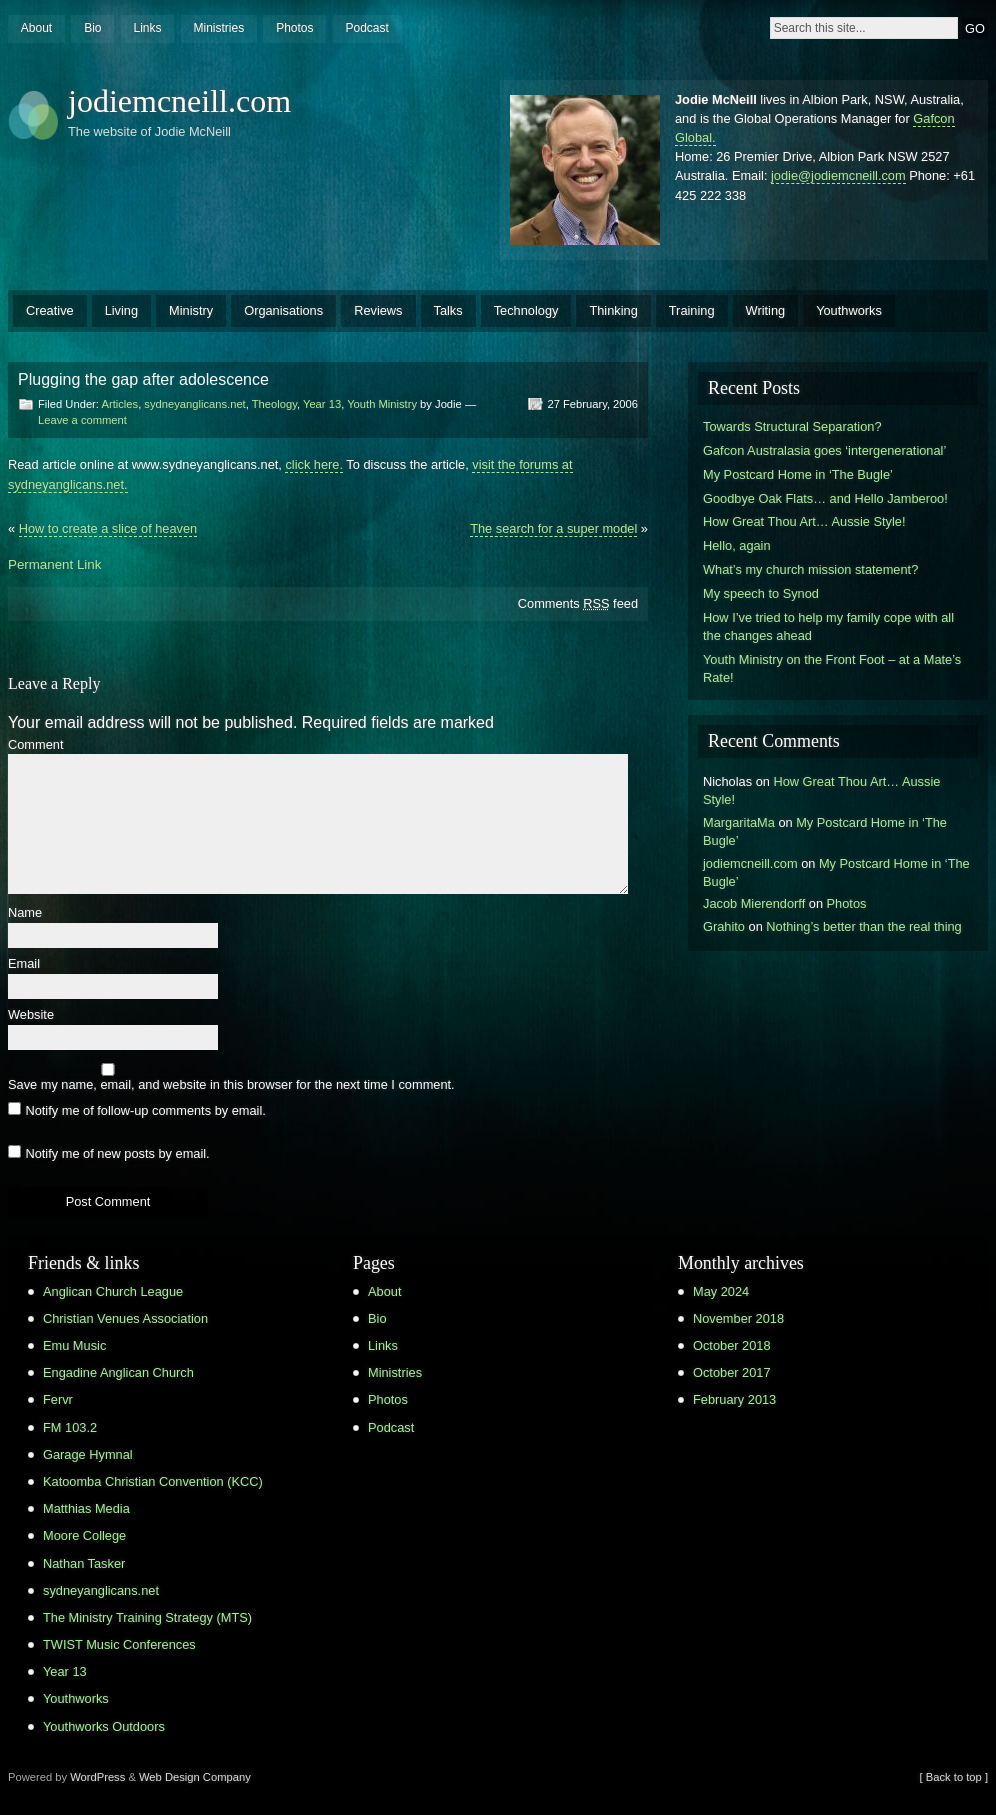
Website (31, 1015)
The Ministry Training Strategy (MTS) (147, 1617)
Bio (92, 28)
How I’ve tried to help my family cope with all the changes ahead (828, 626)
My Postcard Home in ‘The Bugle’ (798, 474)
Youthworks (849, 310)
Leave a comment (82, 420)
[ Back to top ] (954, 1777)
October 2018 (732, 1345)
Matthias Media (86, 1508)
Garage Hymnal (88, 1454)
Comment (35, 745)
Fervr (58, 1399)
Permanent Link (54, 564)
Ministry (191, 310)
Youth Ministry (382, 404)
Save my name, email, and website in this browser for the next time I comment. (231, 1085)
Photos (294, 28)
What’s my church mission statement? (810, 569)
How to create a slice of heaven (108, 528)
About (36, 28)
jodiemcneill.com (179, 101)
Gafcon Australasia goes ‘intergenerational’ (824, 450)
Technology (526, 310)
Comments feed (578, 603)
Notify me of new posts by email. (117, 1153)
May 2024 (721, 1291)
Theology (274, 404)
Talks (448, 310)
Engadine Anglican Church (118, 1372)
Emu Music (74, 1345)
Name (25, 913)
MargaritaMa (739, 822)
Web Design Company (195, 1777)
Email (24, 964)
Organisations (283, 310)
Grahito (724, 926)
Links (147, 28)
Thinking (613, 310)
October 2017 (732, 1372)
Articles (119, 404)
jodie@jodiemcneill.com (838, 175)
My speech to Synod (761, 593)
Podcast (366, 28)
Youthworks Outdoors (104, 1726)
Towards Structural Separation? (792, 426)
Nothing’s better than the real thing (863, 926)
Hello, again (737, 545)
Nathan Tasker (84, 1563)
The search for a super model (553, 528)
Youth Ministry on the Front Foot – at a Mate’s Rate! (832, 668)
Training (692, 310)
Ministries (218, 28)
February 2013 (734, 1399)
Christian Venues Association (125, 1318)
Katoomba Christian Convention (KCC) (153, 1481)
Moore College (84, 1535)
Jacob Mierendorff (754, 903)
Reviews (378, 310)
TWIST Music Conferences (119, 1644)
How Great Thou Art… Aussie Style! (804, 521)
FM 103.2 (70, 1427)
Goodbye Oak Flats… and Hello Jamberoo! (825, 498)
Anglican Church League (113, 1291)
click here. (314, 464)
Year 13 (322, 404)
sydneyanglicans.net (194, 404)
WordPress (97, 1777)
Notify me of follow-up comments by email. (145, 1110)
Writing (766, 310)
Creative (50, 310)
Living (121, 310)
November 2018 (738, 1318)
